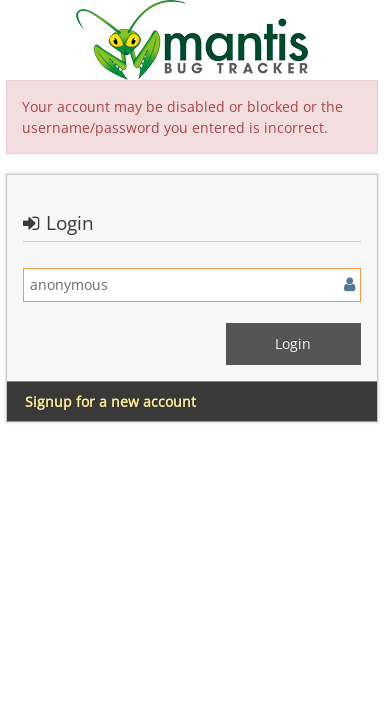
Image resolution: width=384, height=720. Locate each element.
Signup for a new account (110, 401)
